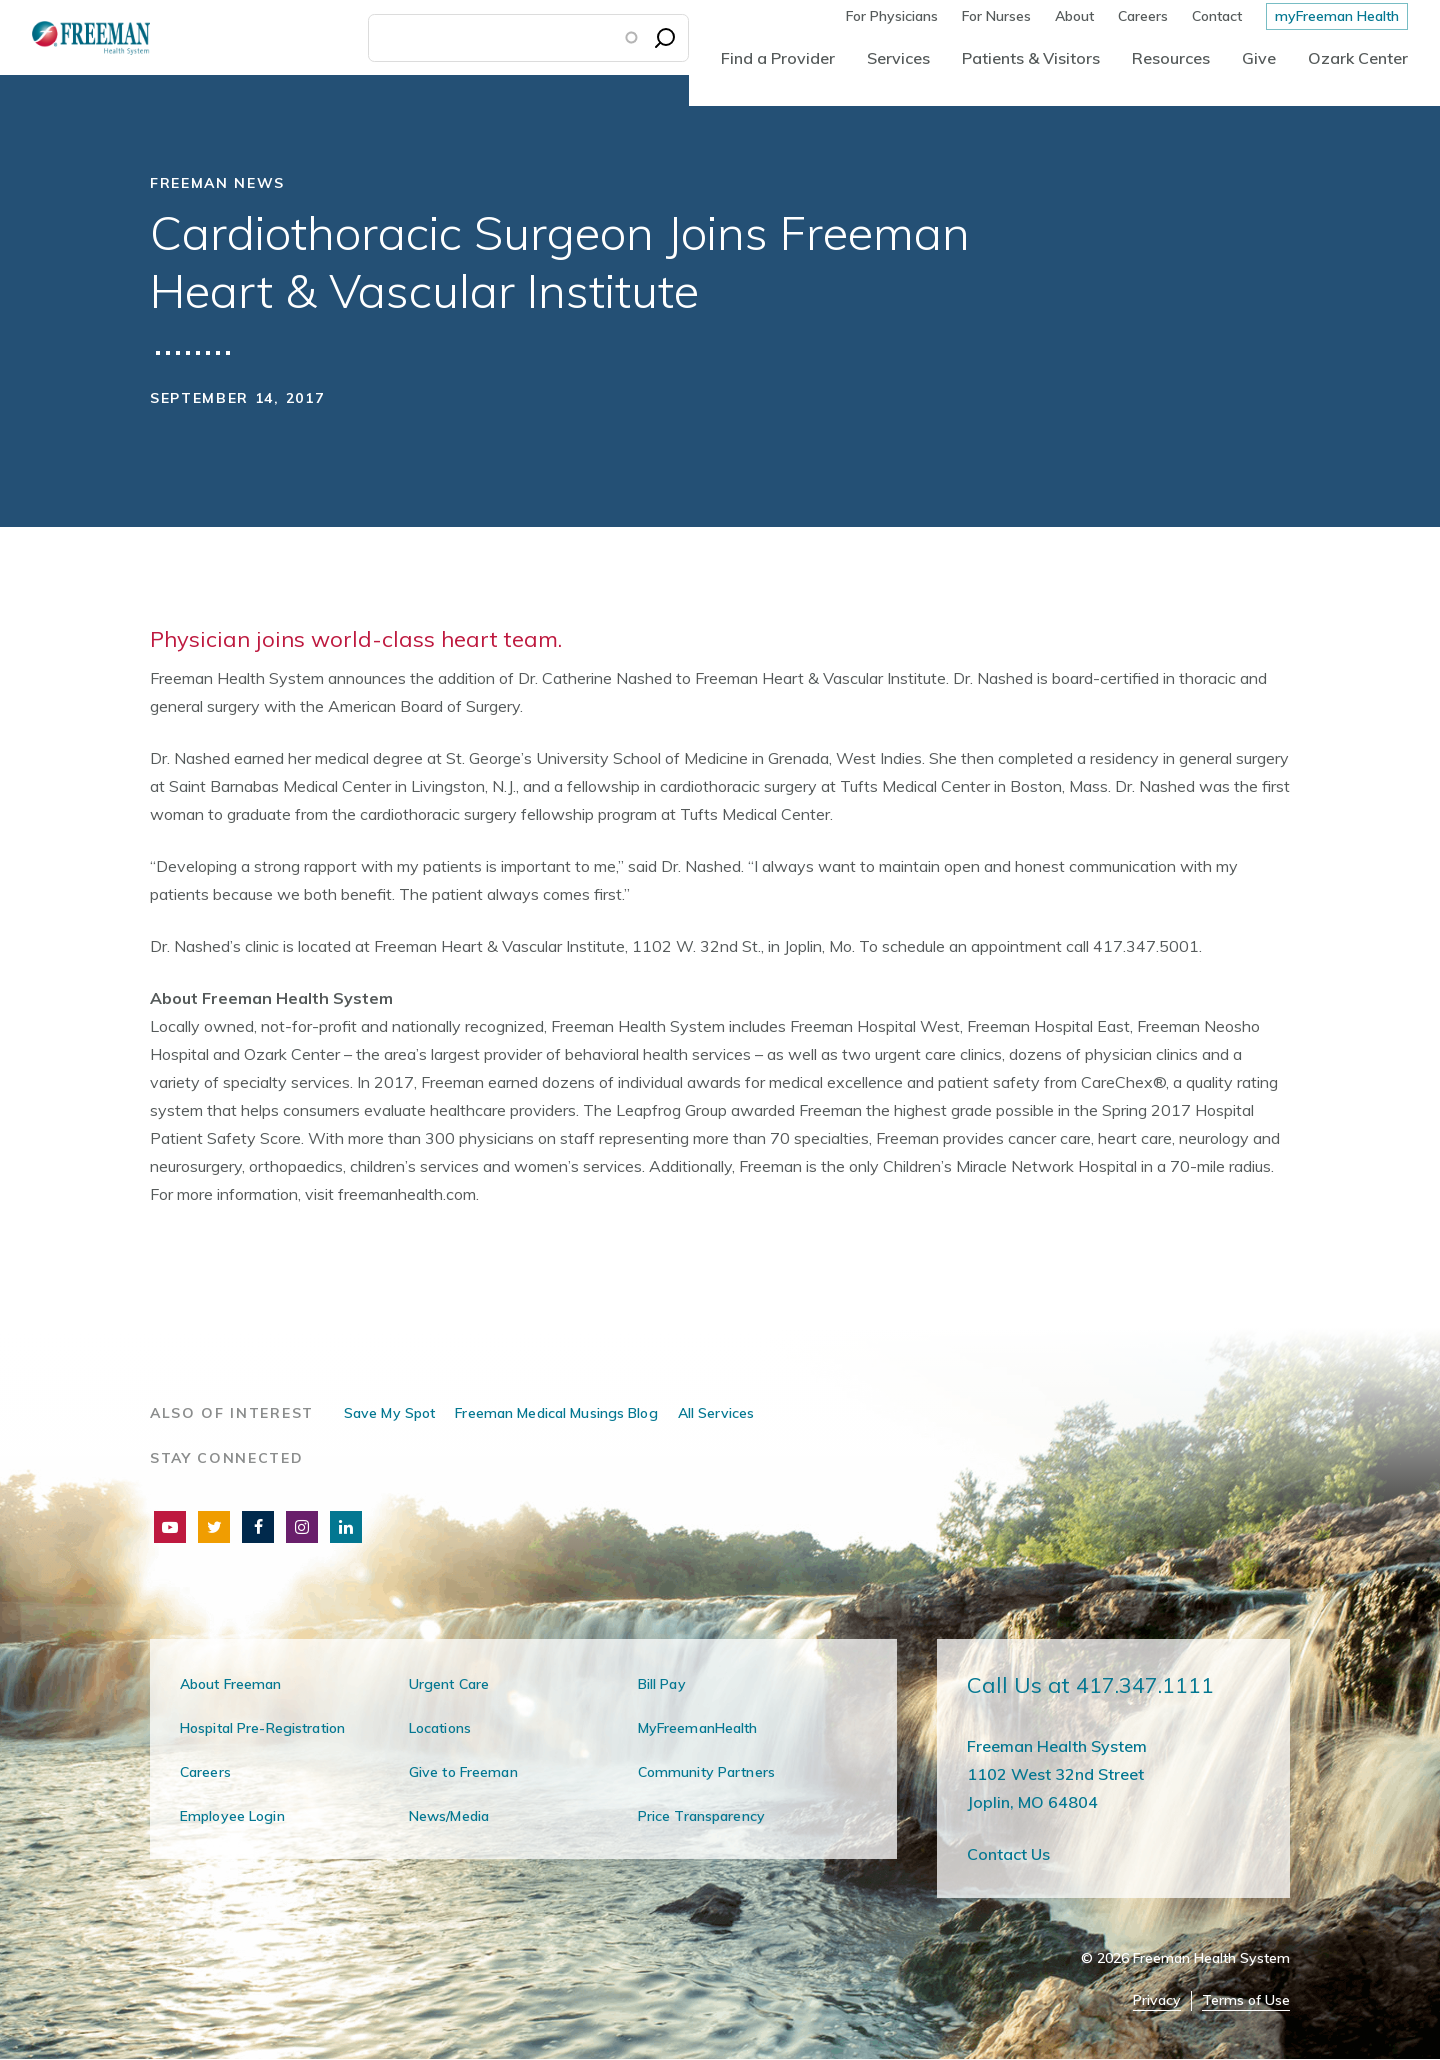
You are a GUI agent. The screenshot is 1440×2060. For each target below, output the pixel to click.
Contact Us (1008, 1854)
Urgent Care (449, 1684)
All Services (716, 1413)
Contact (1217, 16)
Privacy (1157, 2000)
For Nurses (996, 16)
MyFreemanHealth (698, 1728)
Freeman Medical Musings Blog (556, 1413)
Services (898, 58)
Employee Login (232, 1816)
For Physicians (892, 16)
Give (1259, 58)
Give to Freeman (463, 1772)
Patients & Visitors (1031, 58)
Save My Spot (389, 1413)
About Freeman (231, 1684)
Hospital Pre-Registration (262, 1728)
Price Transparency (701, 1816)
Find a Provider (778, 58)
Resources (1171, 58)
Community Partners (706, 1772)
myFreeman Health (1337, 16)
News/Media (449, 1816)
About (1074, 16)
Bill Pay (662, 1684)
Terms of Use (1246, 2000)
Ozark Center (1358, 58)
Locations (440, 1728)
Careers (1143, 16)
